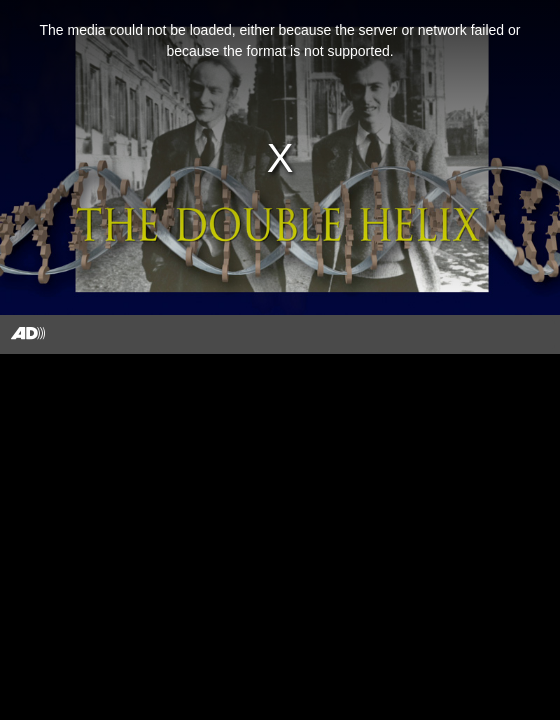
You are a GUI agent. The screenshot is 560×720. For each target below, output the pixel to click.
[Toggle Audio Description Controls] (28, 334)
